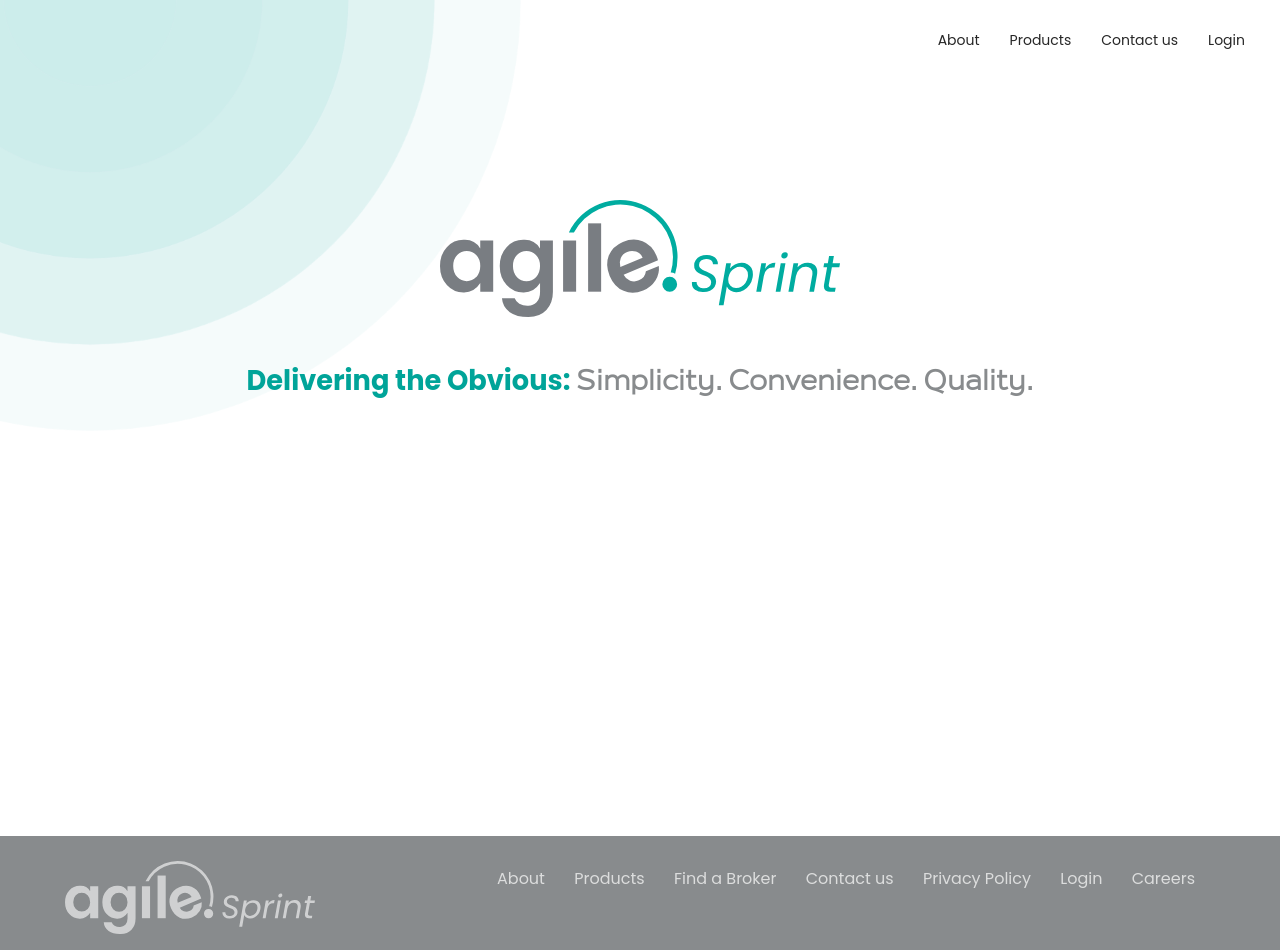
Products (1041, 40)
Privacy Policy (977, 878)
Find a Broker (725, 878)
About (959, 40)
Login (1226, 40)
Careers (1163, 878)
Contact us (1139, 40)
